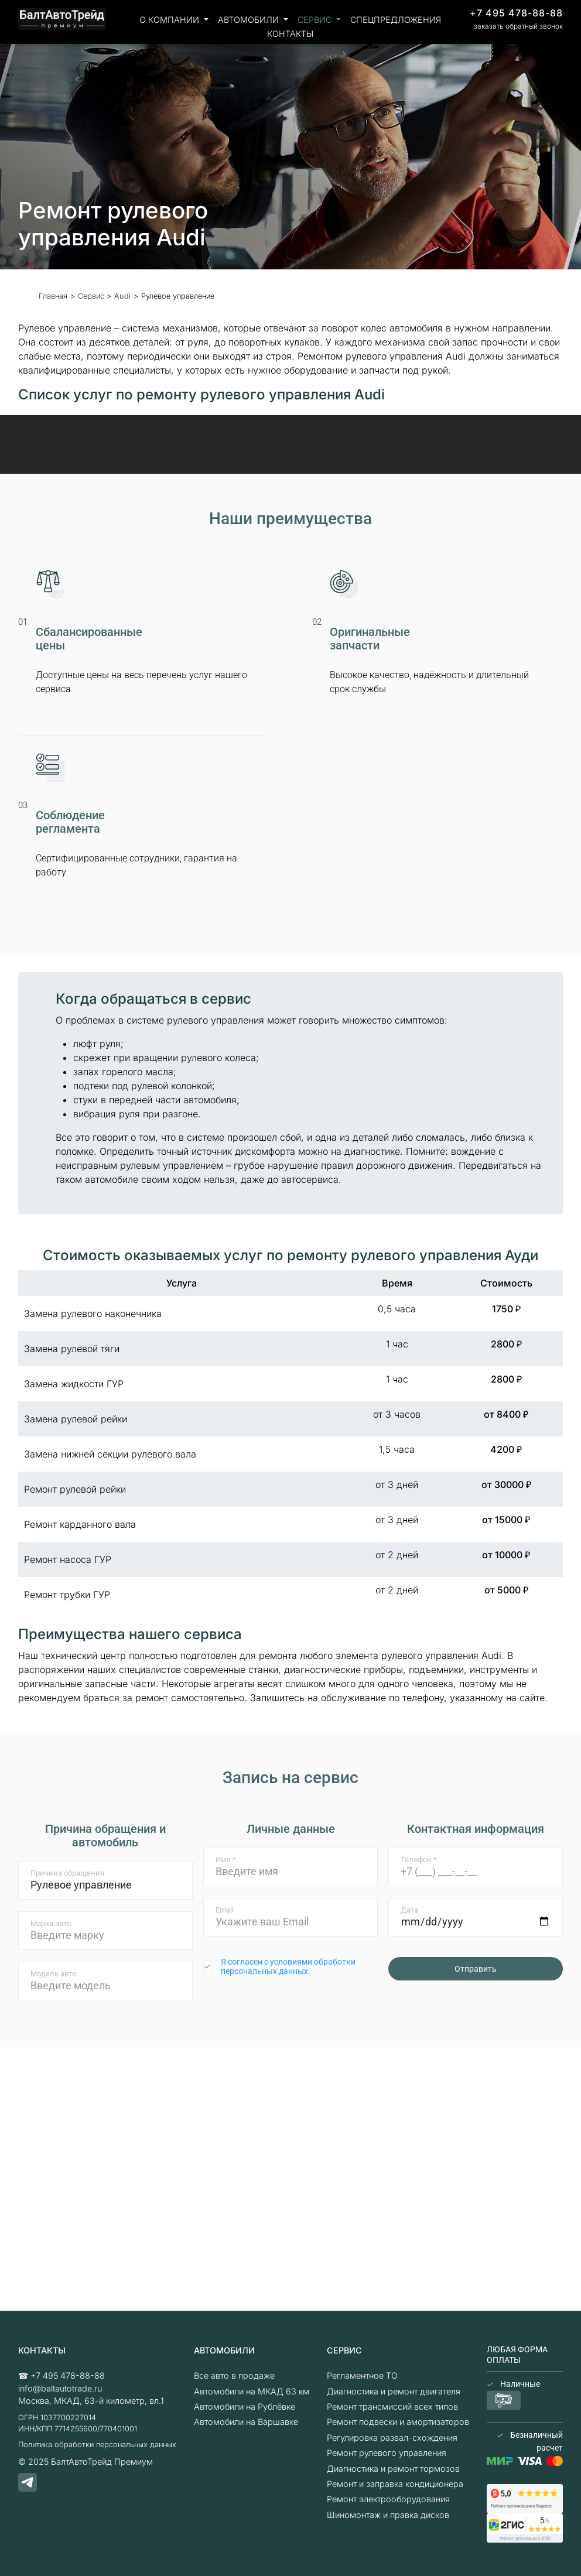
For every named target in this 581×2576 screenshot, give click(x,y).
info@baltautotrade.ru (60, 2388)
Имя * (226, 1859)
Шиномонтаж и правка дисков (388, 2515)
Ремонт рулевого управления (386, 2453)
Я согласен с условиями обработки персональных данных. (288, 1966)
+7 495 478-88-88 (516, 13)
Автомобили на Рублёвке (244, 2406)
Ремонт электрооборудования (388, 2499)
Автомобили (249, 20)
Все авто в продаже (234, 2375)
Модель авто (53, 1973)
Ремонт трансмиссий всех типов (392, 2406)
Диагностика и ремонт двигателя (393, 2391)
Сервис (316, 20)
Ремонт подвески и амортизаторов (398, 2422)
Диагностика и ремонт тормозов (393, 2469)
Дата (409, 1910)
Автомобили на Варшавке (246, 2422)
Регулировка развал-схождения (392, 2437)
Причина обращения (67, 1873)
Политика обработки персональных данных (97, 2444)
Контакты (290, 34)
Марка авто (50, 1923)
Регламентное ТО (362, 2375)
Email (225, 1910)
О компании (170, 20)
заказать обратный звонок (518, 26)
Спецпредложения (395, 20)
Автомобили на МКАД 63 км (251, 2391)
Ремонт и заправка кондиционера (395, 2484)
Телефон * (419, 1859)
